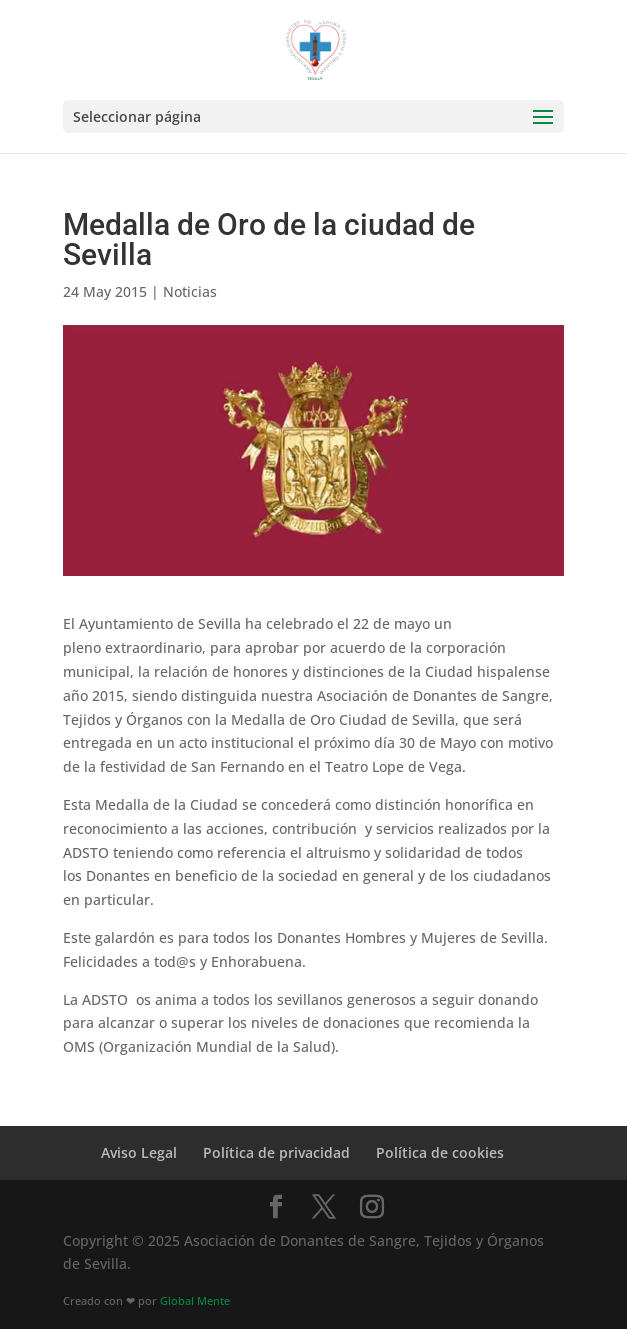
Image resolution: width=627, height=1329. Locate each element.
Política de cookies (440, 1152)
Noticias (190, 291)
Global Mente (195, 1301)
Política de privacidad (276, 1152)
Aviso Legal (139, 1152)
